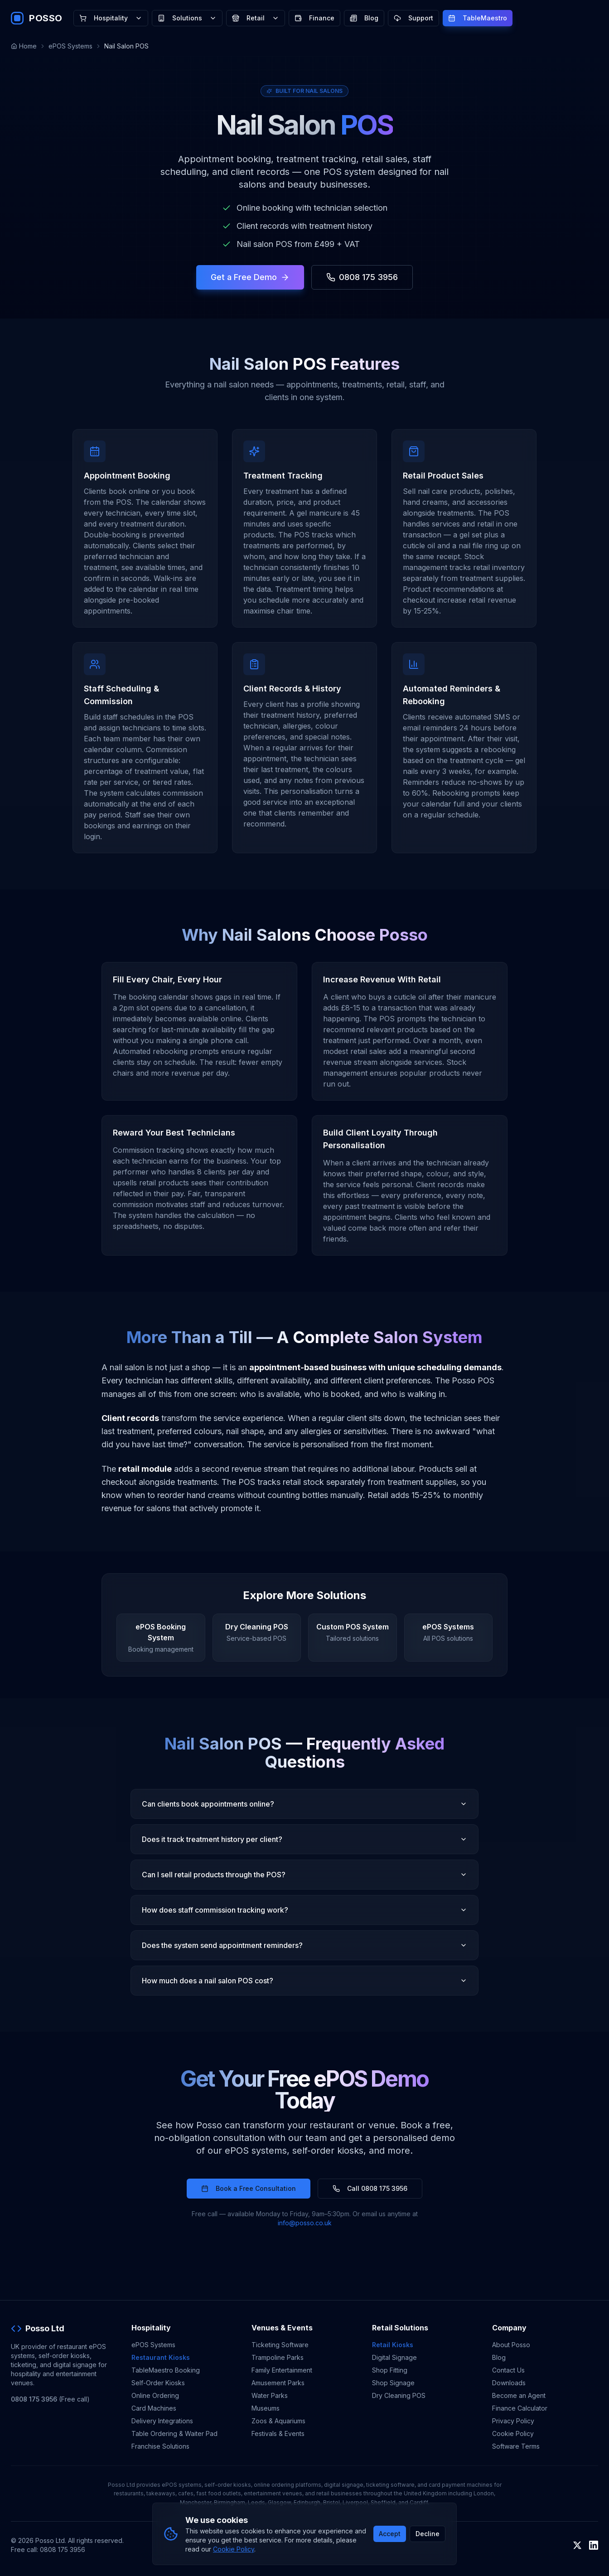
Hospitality (110, 18)
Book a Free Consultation (248, 2188)
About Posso (511, 2345)
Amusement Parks (277, 2383)
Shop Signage (393, 2383)
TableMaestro (477, 18)
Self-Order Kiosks (158, 2383)
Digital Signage (394, 2357)
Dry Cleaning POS (398, 2395)
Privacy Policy (513, 2421)
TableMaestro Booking (165, 2370)
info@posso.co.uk (305, 2223)
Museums (265, 2408)
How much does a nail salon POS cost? (304, 1980)
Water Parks (269, 2395)
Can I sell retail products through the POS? (304, 1874)
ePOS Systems (70, 46)
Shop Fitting (389, 2370)
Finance (314, 18)
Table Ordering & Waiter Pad (174, 2433)
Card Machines (153, 2408)
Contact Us (508, 2370)
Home (24, 46)
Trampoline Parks (277, 2357)
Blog (364, 18)
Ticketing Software (280, 2345)
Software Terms (516, 2446)
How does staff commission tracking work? (304, 1909)
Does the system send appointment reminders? (304, 1945)
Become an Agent (519, 2395)
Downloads (509, 2383)
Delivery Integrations (162, 2421)
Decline (428, 2533)
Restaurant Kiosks (160, 2357)
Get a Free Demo (250, 277)
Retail (255, 18)
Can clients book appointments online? (304, 1803)
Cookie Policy (513, 2433)
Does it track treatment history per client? (304, 1839)
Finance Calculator (519, 2408)
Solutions (187, 18)
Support (413, 18)
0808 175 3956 (362, 277)
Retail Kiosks (392, 2345)
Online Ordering (155, 2395)
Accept (390, 2533)
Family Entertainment (281, 2370)
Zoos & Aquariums (278, 2421)
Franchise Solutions (160, 2446)
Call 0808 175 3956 (370, 2188)
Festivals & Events (277, 2433)
